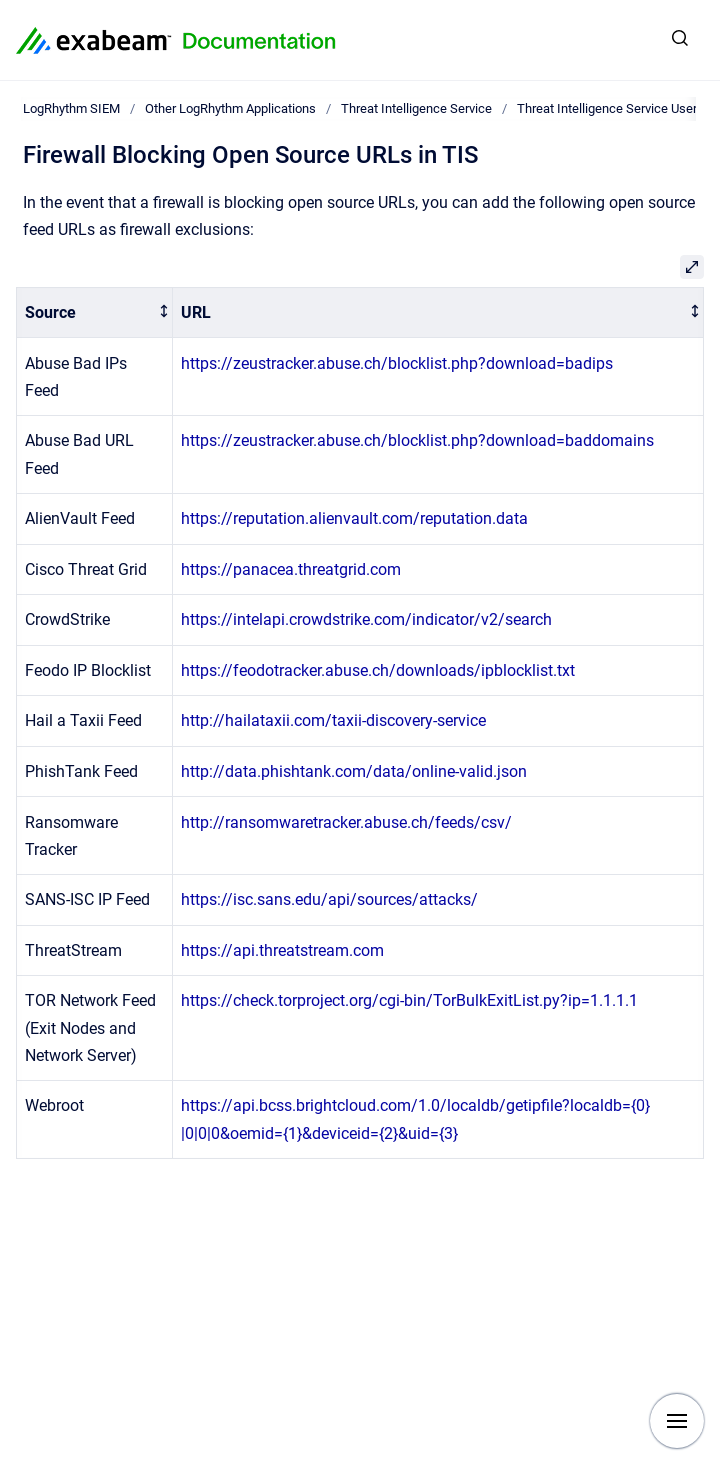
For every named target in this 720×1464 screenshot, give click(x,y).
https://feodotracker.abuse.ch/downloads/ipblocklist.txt (378, 670)
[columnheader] (95, 312)
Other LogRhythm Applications (230, 108)
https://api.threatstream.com (282, 950)
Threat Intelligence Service (416, 108)
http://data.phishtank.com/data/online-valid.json (354, 771)
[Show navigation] (677, 1421)
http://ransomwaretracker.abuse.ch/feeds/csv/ (346, 822)
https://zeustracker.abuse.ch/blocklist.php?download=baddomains (417, 440)
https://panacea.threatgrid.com (291, 569)
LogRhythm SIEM (71, 108)
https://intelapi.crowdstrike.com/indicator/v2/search (366, 619)
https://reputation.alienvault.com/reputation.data (354, 518)
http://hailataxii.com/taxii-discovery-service (333, 720)
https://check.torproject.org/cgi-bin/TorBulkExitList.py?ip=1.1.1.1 (409, 1000)
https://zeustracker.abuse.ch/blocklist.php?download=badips (397, 363)
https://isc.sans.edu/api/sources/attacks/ (329, 899)
